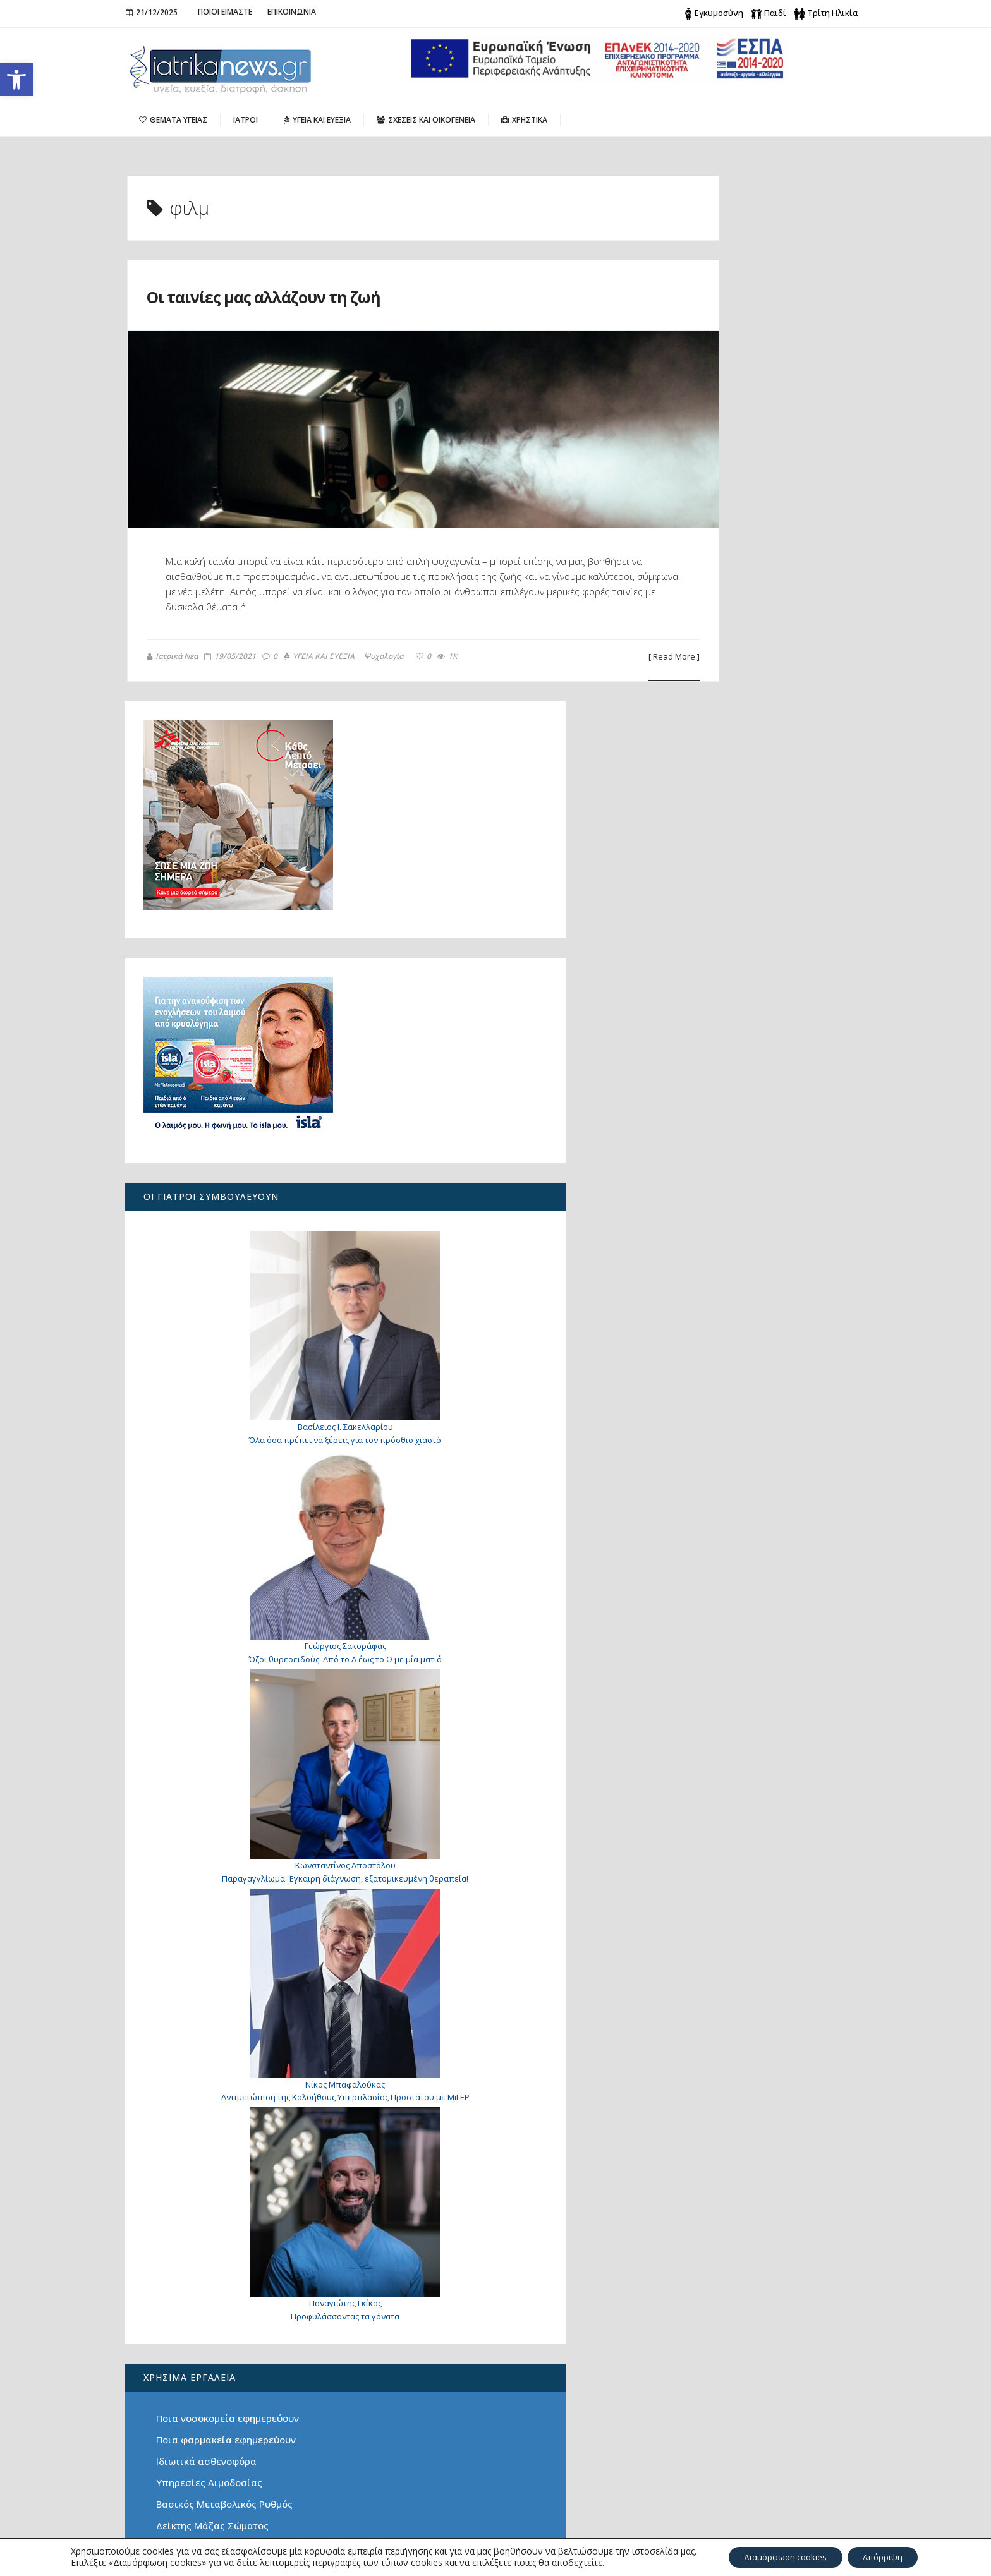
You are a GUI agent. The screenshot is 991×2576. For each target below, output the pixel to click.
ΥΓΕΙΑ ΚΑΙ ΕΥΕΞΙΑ (318, 657)
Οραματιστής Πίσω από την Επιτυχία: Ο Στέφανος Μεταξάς (212, 2501)
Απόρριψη (888, 2556)
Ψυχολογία (382, 657)
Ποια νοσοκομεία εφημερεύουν (740, 1928)
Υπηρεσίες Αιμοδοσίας (722, 1992)
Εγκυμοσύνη (719, 12)
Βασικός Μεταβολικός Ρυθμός (737, 2014)
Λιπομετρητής (701, 2057)
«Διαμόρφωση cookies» (146, 2562)
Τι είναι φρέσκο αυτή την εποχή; (744, 2078)
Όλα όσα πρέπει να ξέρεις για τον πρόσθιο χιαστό (201, 2465)
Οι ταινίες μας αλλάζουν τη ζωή (321, 294)
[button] (16, 79)
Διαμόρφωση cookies (781, 2556)
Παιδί (775, 12)
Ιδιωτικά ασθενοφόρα (719, 1971)
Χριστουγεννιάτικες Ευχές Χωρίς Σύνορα (215, 2387)
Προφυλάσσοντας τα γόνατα (751, 1827)
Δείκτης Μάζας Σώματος (725, 2035)
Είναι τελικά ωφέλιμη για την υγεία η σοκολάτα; (207, 2357)
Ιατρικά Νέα (171, 656)
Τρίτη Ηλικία (832, 12)
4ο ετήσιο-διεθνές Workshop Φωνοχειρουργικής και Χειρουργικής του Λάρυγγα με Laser (216, 2423)
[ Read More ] (573, 657)
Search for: (718, 2351)
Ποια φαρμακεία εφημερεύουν (739, 1950)
